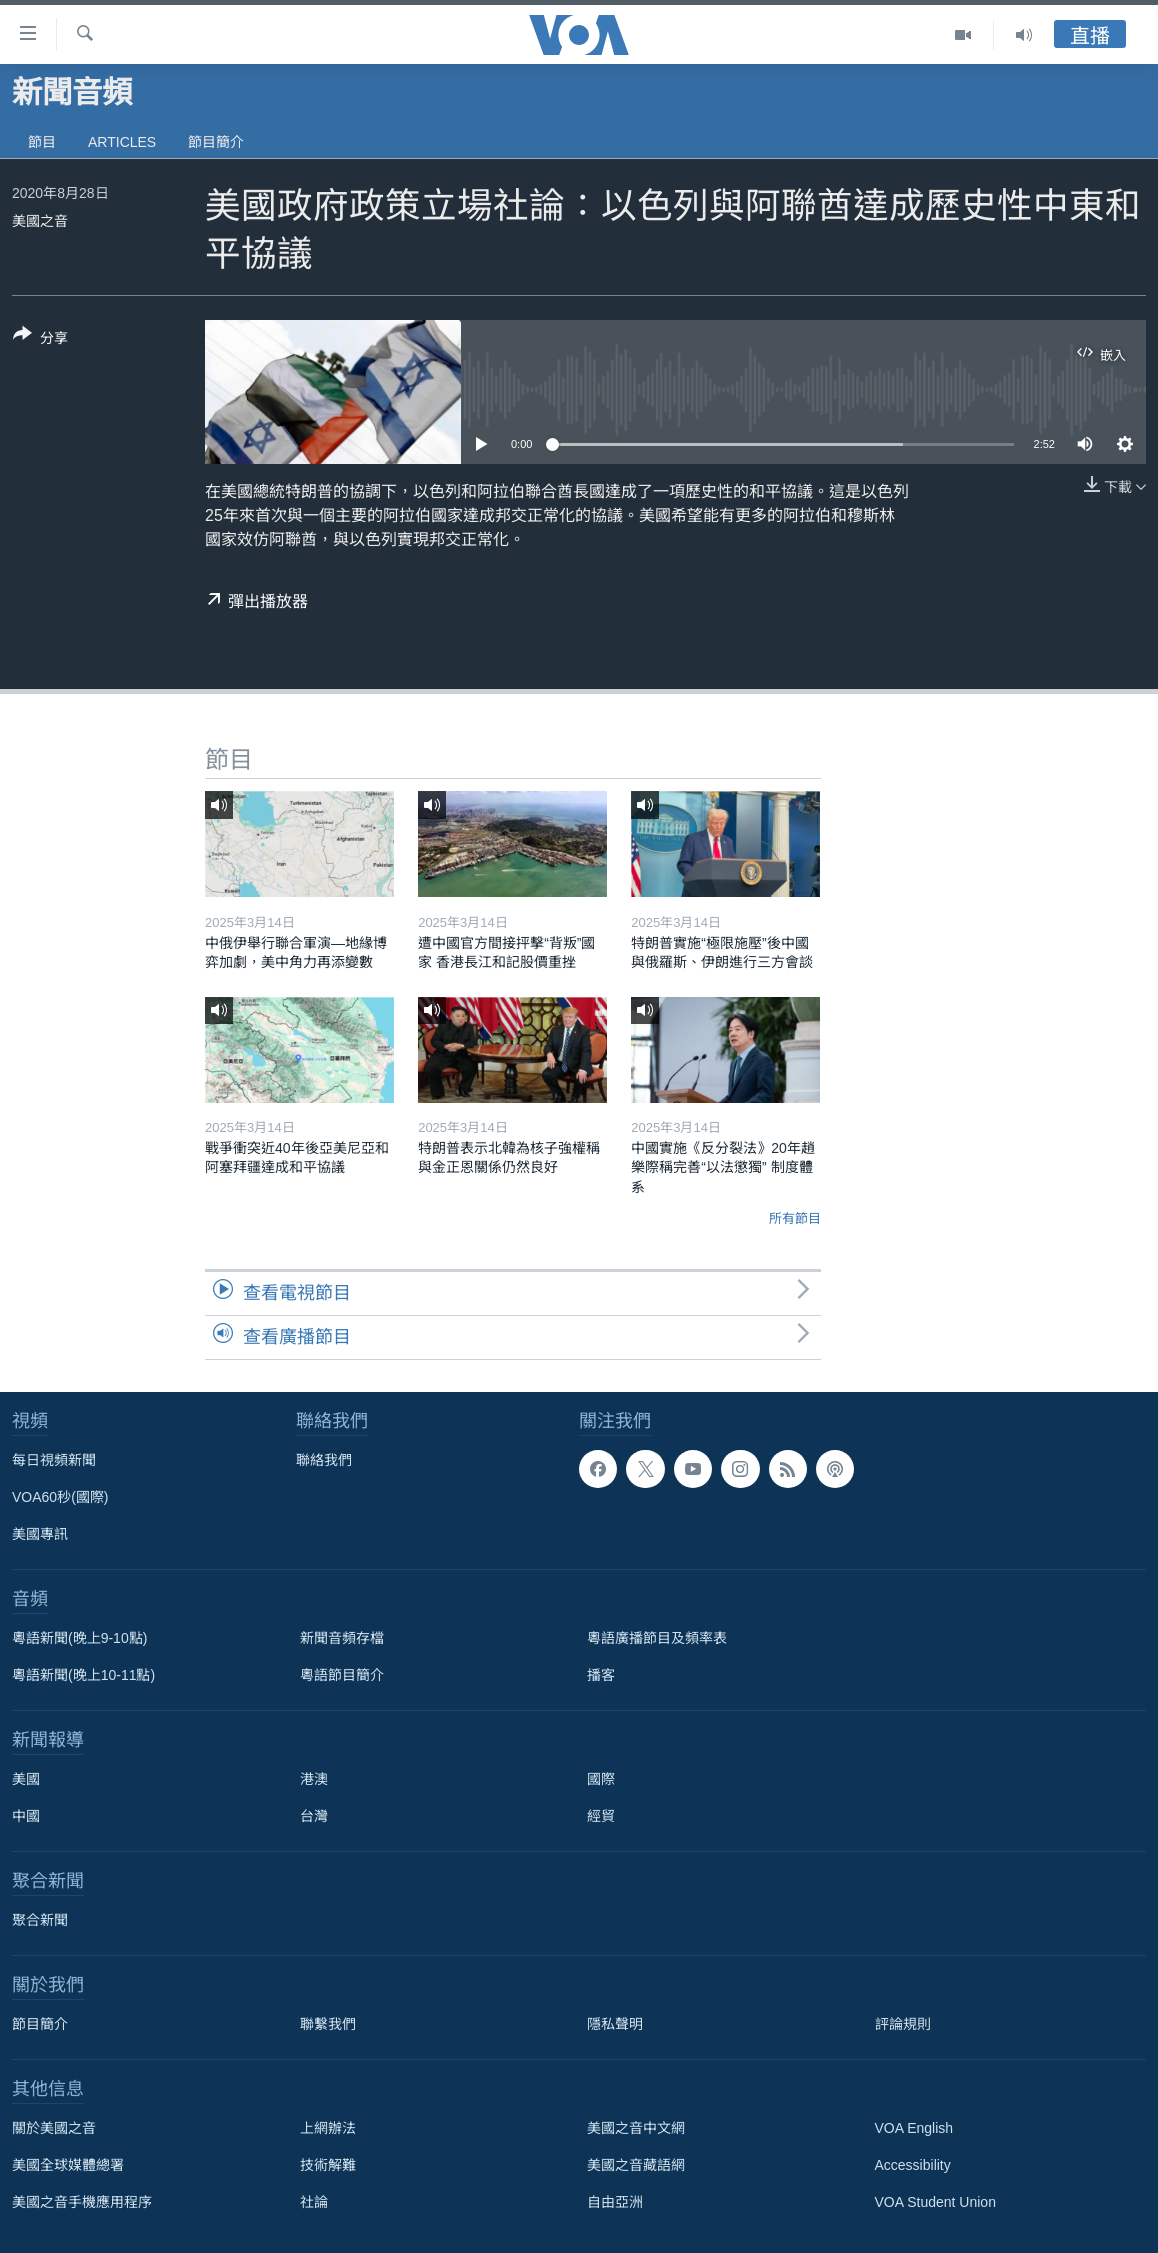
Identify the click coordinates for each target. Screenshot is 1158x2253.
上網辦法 (328, 2128)
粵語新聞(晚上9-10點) (79, 1638)
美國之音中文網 (636, 2128)
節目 (42, 142)
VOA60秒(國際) (60, 1497)
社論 (314, 2202)
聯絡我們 (324, 1460)
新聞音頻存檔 (342, 1638)
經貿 (601, 1816)
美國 (26, 1779)
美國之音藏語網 (636, 2165)
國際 (601, 1779)
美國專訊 (40, 1534)
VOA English (914, 2128)
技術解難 (328, 2165)
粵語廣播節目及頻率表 (657, 1638)
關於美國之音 (54, 2128)
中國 (26, 1816)
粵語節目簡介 (342, 1675)
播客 (601, 1675)
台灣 (314, 1816)
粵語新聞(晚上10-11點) (83, 1675)
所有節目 (795, 1218)
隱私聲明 (615, 2024)
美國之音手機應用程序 (82, 2202)
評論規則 (903, 2024)
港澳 (314, 1779)
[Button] (40, 340)
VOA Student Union (935, 2202)
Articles (122, 142)
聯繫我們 (328, 2024)
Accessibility (913, 2165)
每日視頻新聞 (54, 1460)
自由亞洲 (615, 2202)
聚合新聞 (40, 1920)
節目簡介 (216, 142)
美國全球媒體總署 (68, 2165)
